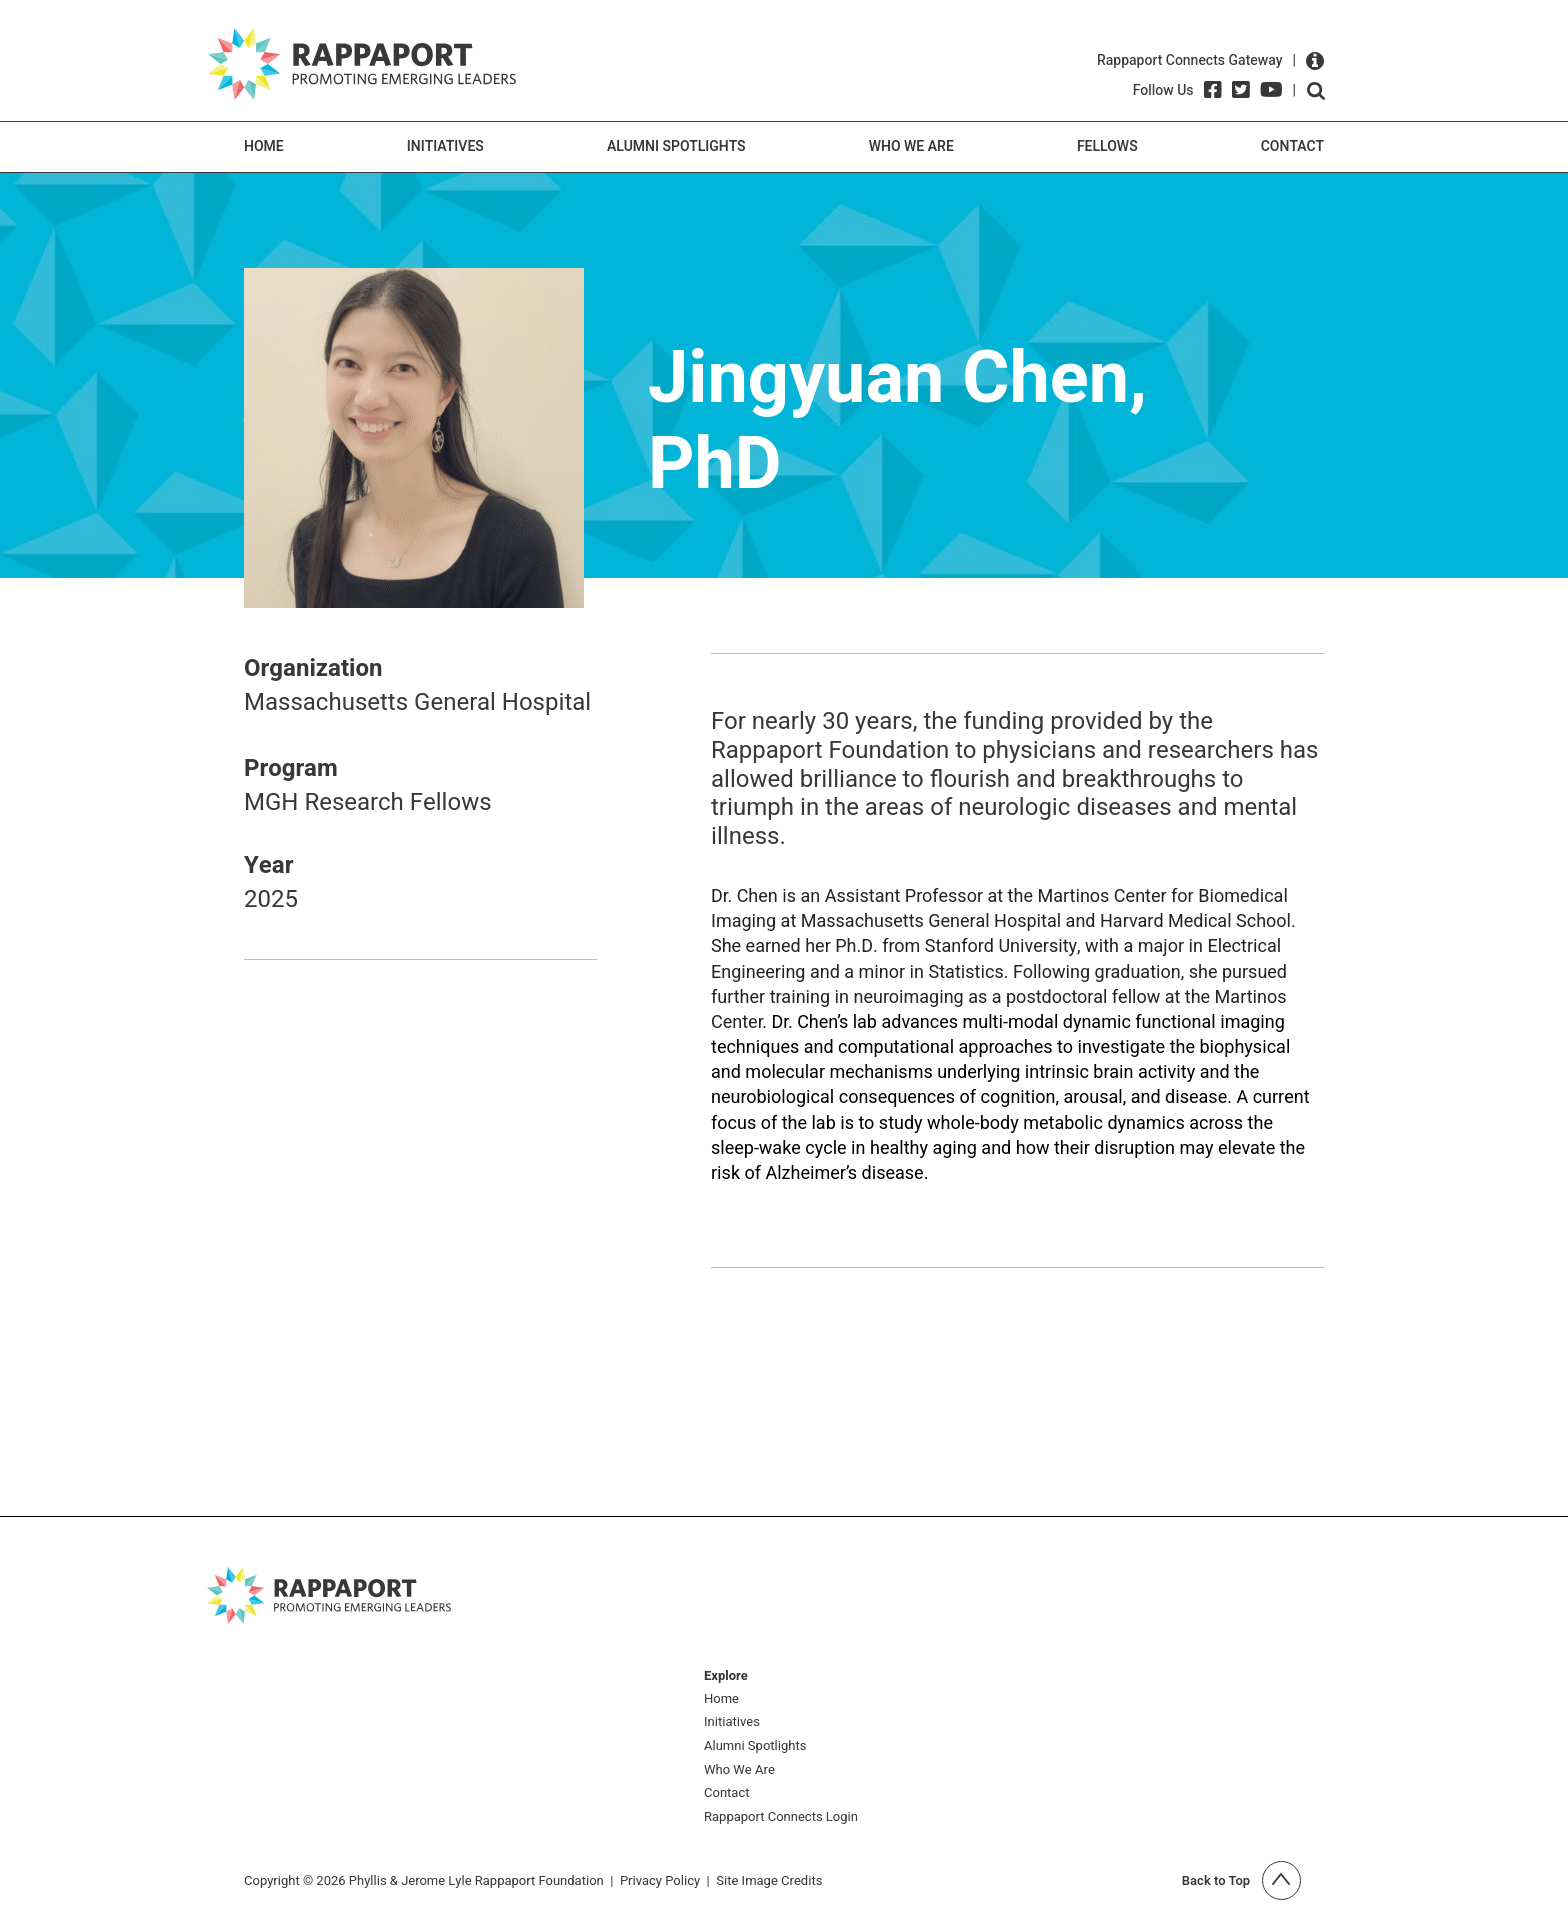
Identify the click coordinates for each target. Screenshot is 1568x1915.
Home (264, 146)
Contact (1292, 146)
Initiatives (445, 146)
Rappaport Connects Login (781, 1817)
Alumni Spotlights (676, 146)
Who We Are (911, 146)
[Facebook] (1213, 90)
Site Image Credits (769, 1880)
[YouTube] (1271, 90)
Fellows (1107, 146)
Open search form (1316, 91)
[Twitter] (1241, 90)
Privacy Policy (660, 1880)
